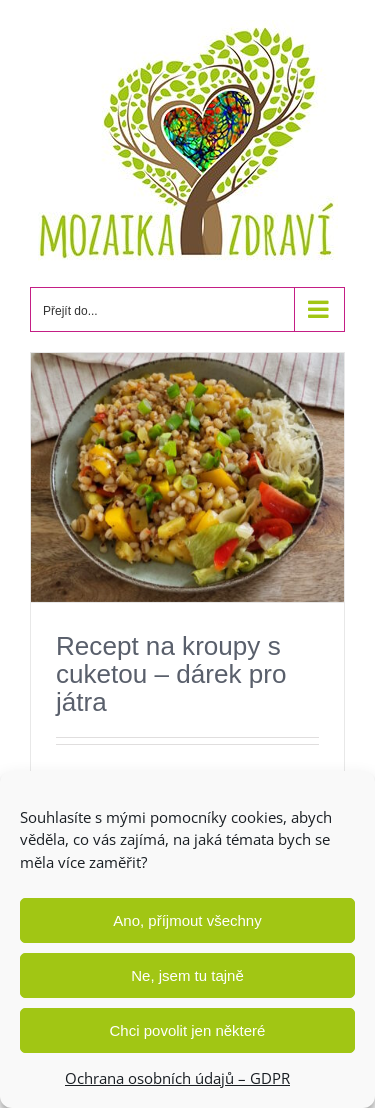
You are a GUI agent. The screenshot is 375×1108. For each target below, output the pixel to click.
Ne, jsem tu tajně (187, 975)
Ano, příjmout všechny (187, 920)
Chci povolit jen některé (188, 1030)
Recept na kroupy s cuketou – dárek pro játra (171, 674)
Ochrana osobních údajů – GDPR (177, 1078)
